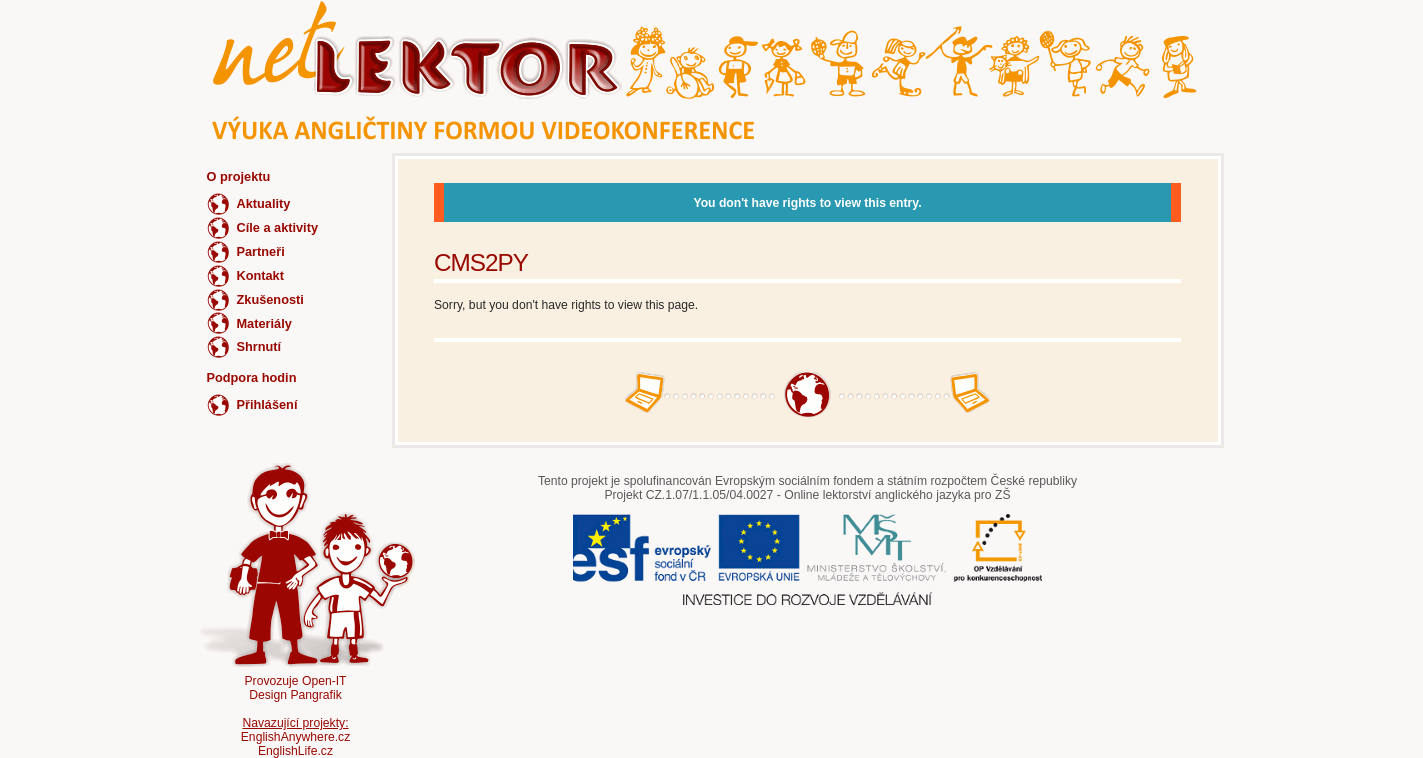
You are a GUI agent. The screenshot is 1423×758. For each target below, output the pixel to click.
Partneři (261, 251)
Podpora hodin (252, 377)
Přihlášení (267, 404)
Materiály (264, 323)
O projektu (239, 176)
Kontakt (260, 275)
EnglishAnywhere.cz (295, 737)
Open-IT (324, 681)
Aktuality (264, 203)
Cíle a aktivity (278, 227)
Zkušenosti (270, 299)
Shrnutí (259, 346)
